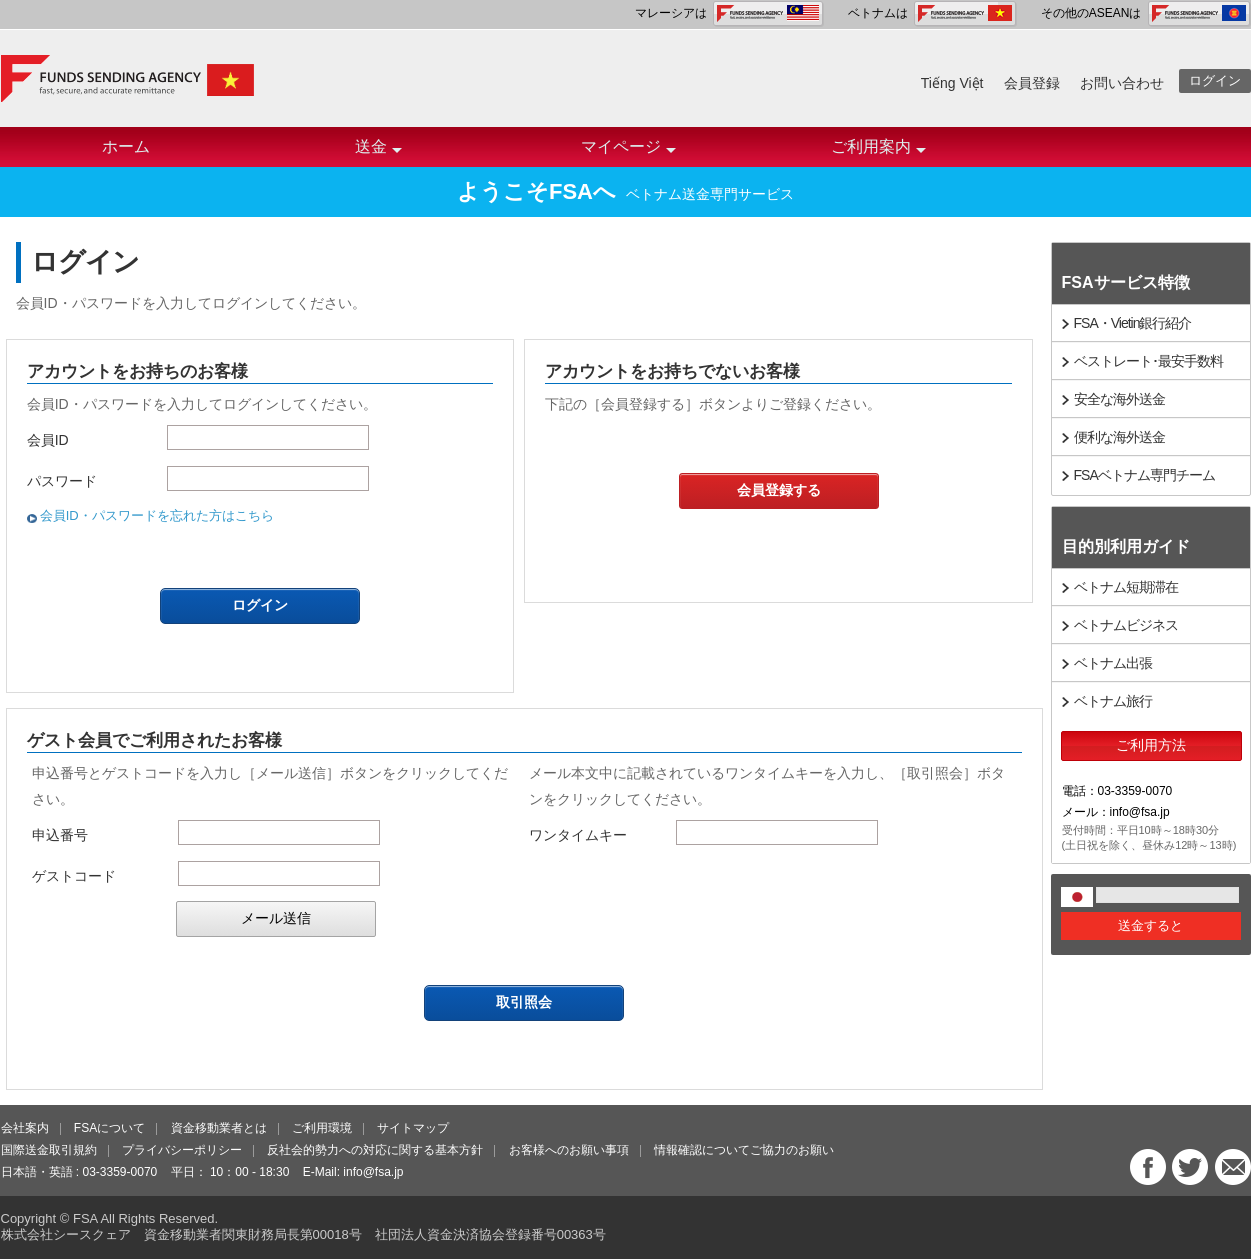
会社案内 (25, 1128)
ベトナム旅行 (1113, 701)
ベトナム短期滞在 (1126, 587)
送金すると (1150, 925)
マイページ (628, 152)
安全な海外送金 (1119, 399)
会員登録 (1032, 83)
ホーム (126, 146)
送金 (378, 152)
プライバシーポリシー (182, 1150)
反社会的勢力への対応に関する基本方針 (375, 1150)
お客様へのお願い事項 (569, 1150)
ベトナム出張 (1113, 663)
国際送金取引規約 (49, 1150)
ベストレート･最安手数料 (1148, 361)
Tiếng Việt (952, 83)
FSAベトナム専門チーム (1144, 475)
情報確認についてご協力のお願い (744, 1150)
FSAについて (109, 1128)
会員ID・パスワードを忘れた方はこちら (157, 515)
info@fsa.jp (373, 1172)
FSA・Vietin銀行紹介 (1133, 323)
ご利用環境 (322, 1128)
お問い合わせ (1122, 83)
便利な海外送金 (1119, 437)
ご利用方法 (1151, 745)
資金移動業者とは (219, 1128)
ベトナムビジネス (1126, 625)
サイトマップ (413, 1128)
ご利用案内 (878, 152)
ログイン (1215, 80)
